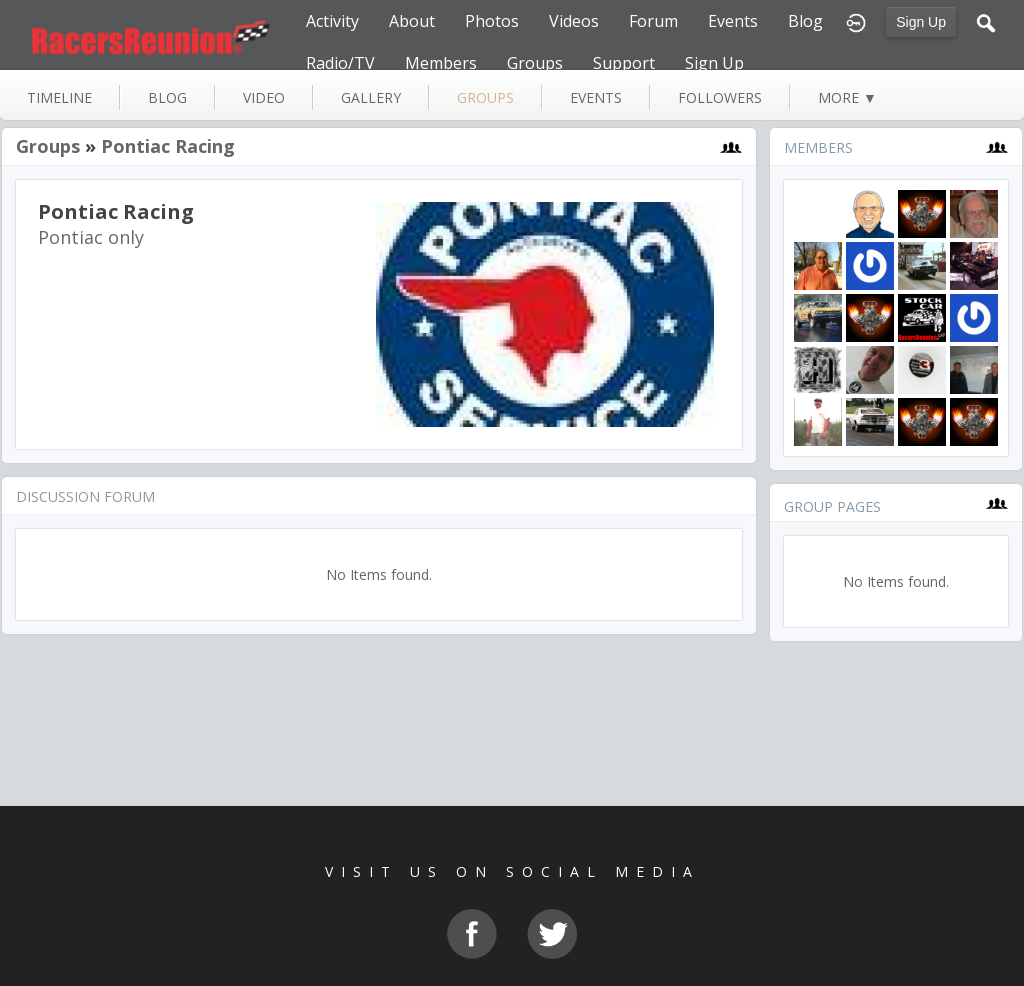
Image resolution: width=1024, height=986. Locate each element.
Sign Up (921, 22)
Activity (332, 21)
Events (733, 21)
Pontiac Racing (168, 146)
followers (720, 97)
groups (485, 97)
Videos (574, 21)
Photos (492, 21)
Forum (653, 21)
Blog (805, 21)
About (412, 21)
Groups (535, 63)
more (847, 97)
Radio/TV (340, 63)
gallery (371, 97)
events (596, 97)
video (264, 97)
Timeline (59, 97)
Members (441, 63)
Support (624, 63)
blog (167, 97)
